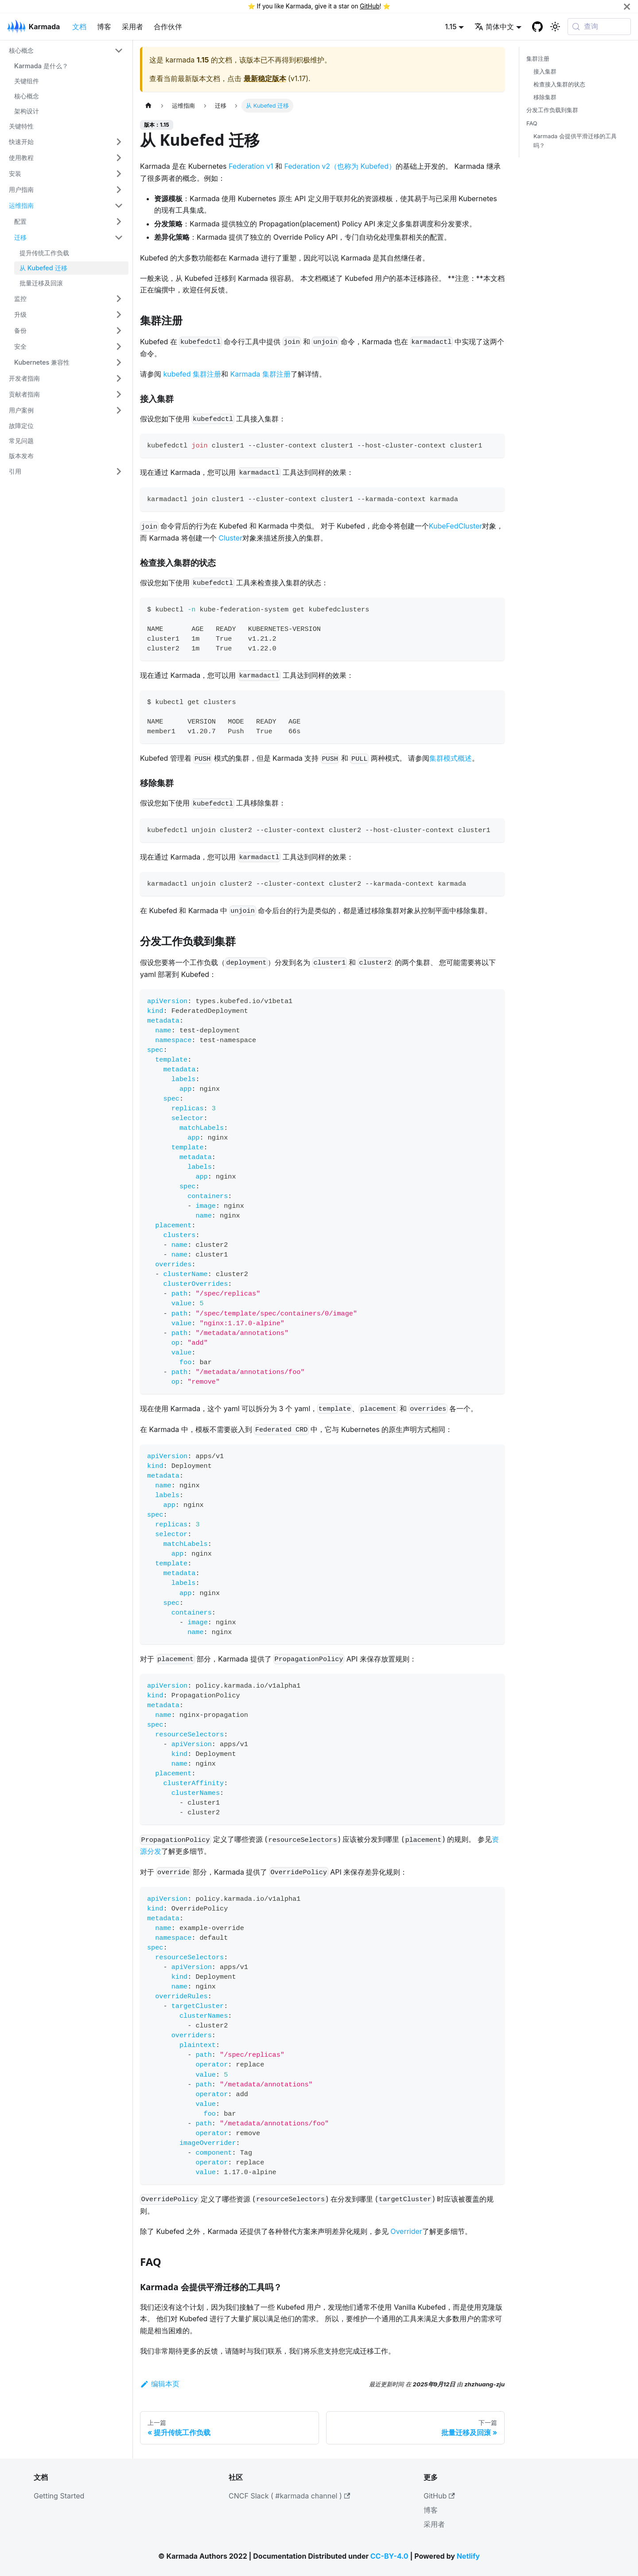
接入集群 (544, 71)
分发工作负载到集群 (552, 110)
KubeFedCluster (455, 525)
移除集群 (544, 97)
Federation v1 (251, 166)
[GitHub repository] (537, 26)
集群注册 (537, 58)
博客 (104, 26)
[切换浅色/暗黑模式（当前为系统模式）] (555, 26)
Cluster (230, 537)
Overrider (406, 2231)
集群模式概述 (450, 758)
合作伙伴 (168, 26)
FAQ (531, 123)
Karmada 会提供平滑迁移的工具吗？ (575, 141)
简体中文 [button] (494, 26)
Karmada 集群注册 (260, 374)
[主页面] (148, 106)
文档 (79, 26)
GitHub (369, 6)
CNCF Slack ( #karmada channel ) (289, 2495)
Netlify (468, 2556)
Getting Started (59, 2495)
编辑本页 (159, 2383)
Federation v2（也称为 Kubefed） (340, 166)
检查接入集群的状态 (559, 84)
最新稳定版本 (265, 78)
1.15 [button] (450, 26)
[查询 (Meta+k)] (599, 26)
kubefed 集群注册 (192, 374)
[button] (66, 50)
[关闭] (627, 6)
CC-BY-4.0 (389, 2556)
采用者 (132, 26)
